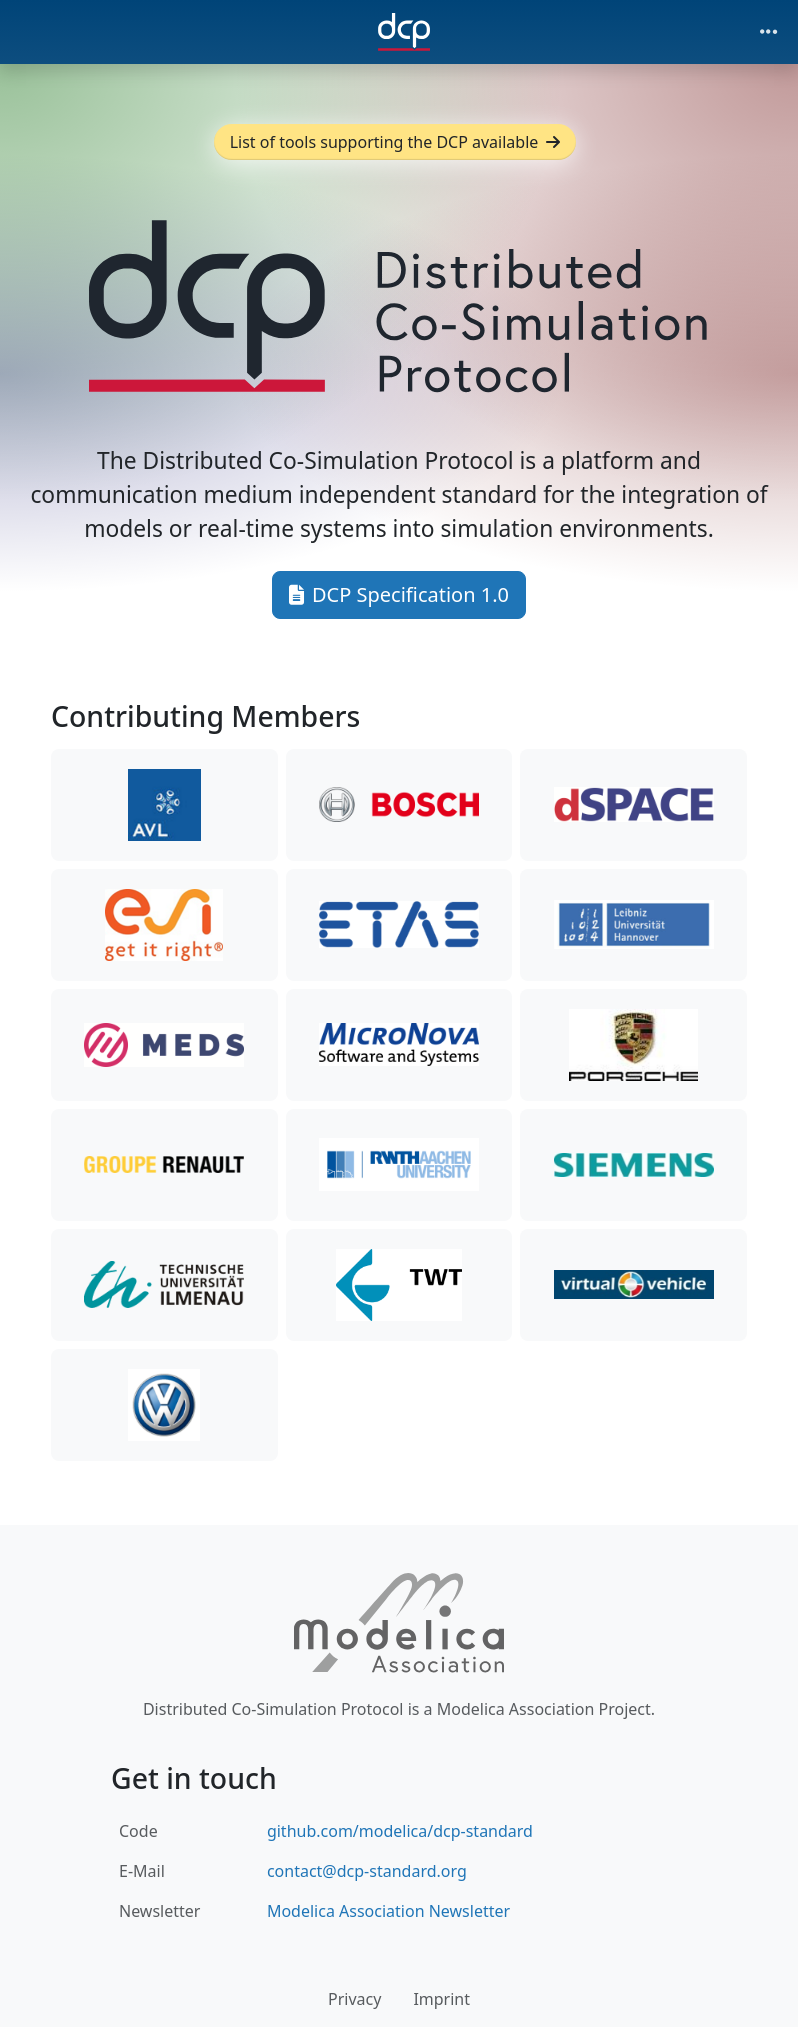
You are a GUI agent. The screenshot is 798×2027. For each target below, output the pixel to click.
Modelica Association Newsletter (388, 1911)
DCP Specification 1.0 (399, 594)
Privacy (354, 1999)
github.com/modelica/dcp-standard (400, 1831)
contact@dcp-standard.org (367, 1871)
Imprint (441, 1999)
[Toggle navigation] (769, 32)
